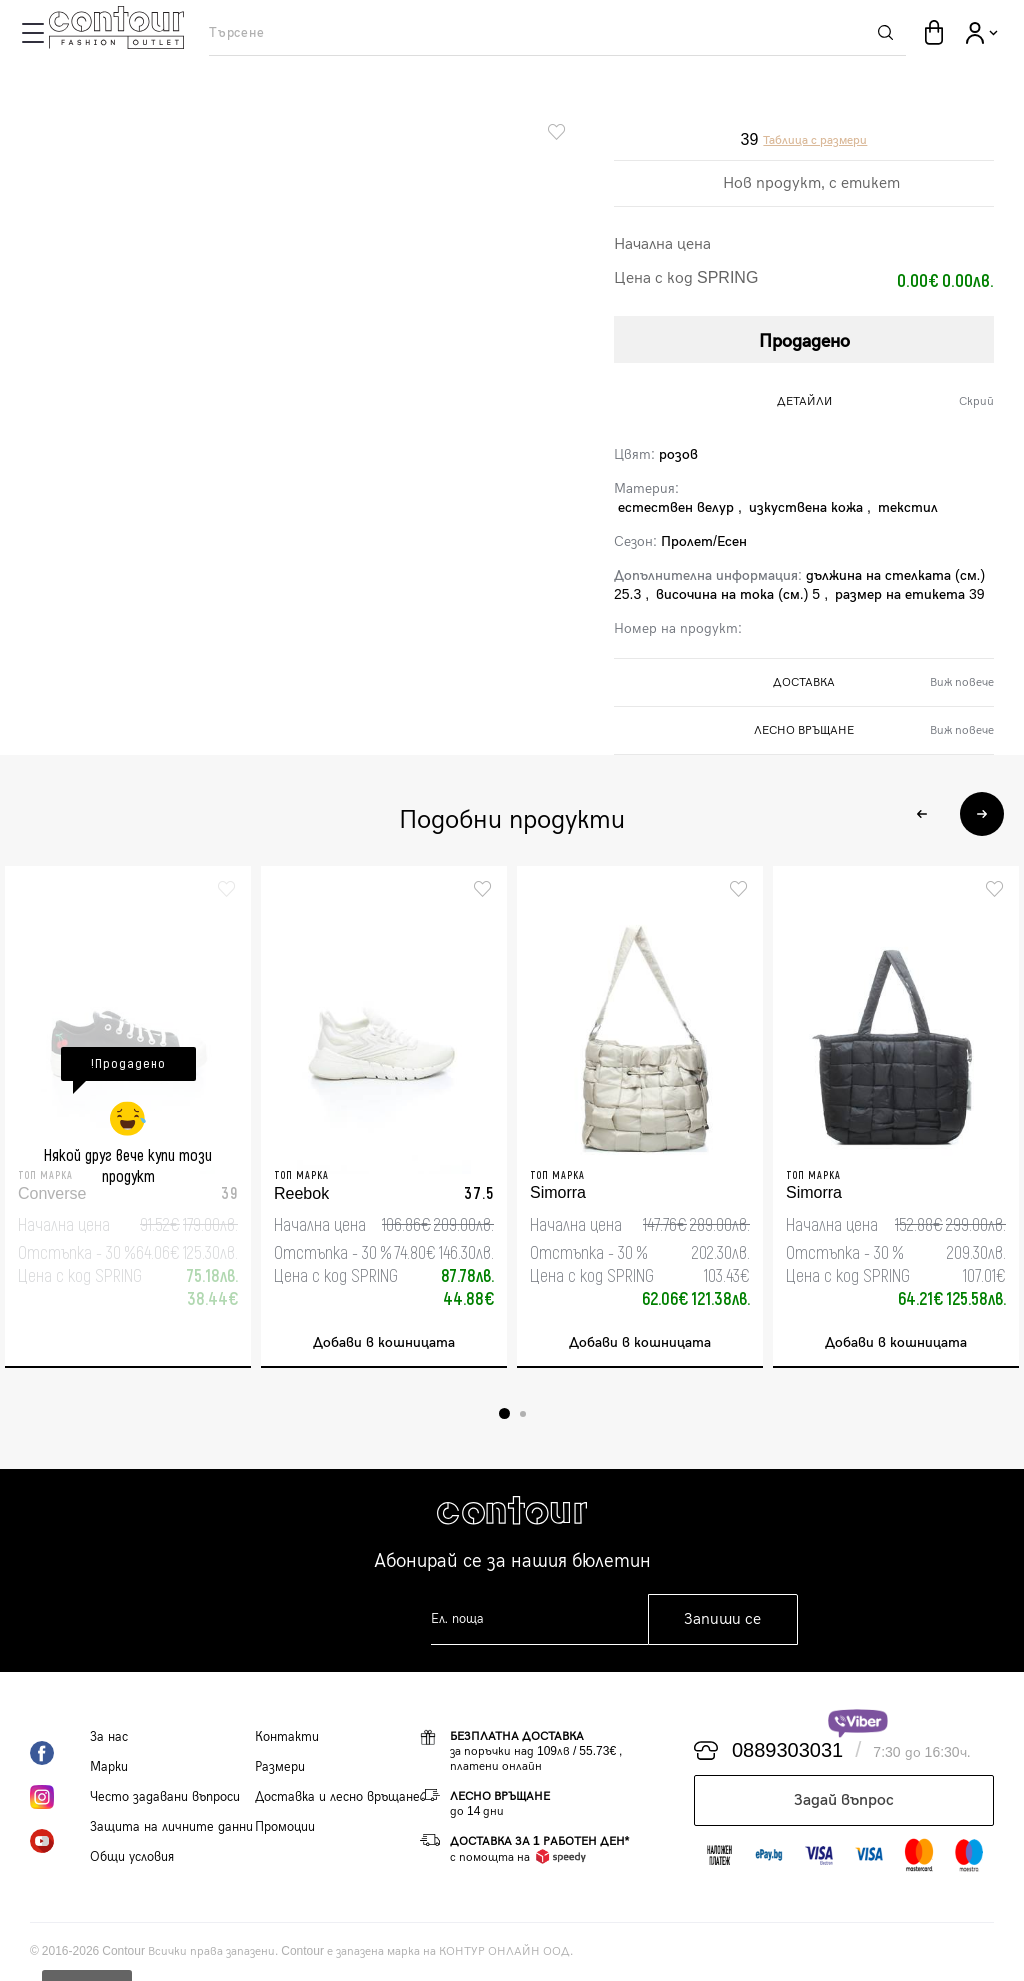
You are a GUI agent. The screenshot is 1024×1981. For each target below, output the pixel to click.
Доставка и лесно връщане (337, 1797)
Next (982, 814)
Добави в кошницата (384, 1342)
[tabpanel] (128, 1117)
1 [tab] (504, 1413)
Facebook (60, 1753)
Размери (280, 1767)
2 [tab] (523, 1414)
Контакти (287, 1737)
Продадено (804, 341)
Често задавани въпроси (165, 1797)
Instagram (60, 1797)
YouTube (60, 1841)
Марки (109, 1767)
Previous (922, 814)
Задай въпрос (844, 1800)
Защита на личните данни (171, 1827)
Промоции (285, 1827)
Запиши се (722, 1619)
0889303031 (787, 1751)
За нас (109, 1737)
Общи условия (132, 1857)
